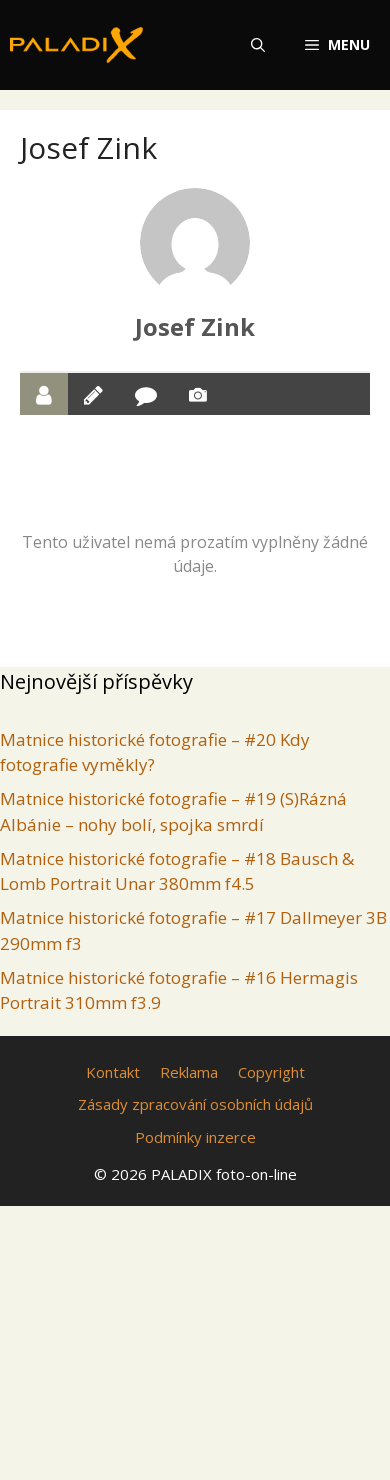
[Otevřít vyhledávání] (258, 45)
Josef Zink (195, 326)
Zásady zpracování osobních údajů (195, 1104)
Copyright (271, 1072)
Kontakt (113, 1072)
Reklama (189, 1072)
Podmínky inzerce (195, 1137)
